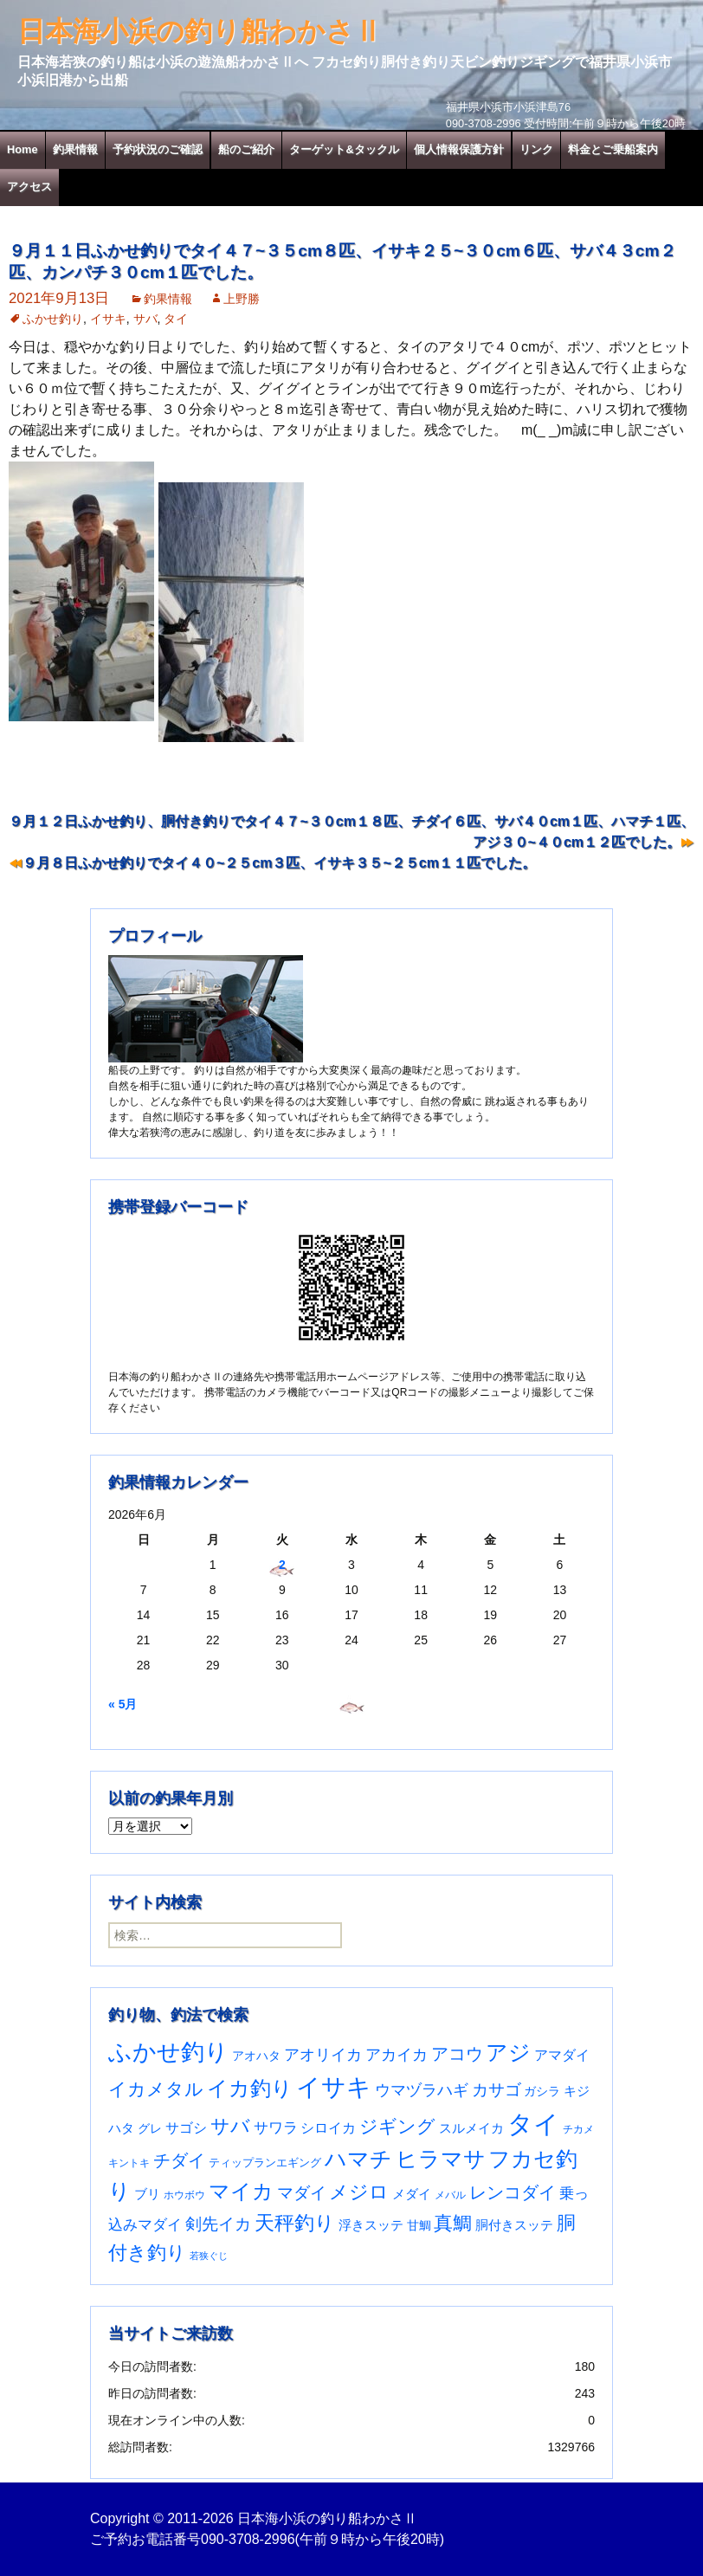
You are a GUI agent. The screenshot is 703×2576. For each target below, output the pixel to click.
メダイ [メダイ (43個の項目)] (411, 2194)
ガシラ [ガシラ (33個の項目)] (542, 2091)
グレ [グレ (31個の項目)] (150, 2128)
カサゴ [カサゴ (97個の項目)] (496, 2090)
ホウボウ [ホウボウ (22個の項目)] (184, 2195)
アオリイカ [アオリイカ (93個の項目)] (323, 2054)
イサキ (108, 319)
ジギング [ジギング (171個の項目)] (397, 2126)
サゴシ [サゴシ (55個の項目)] (186, 2127)
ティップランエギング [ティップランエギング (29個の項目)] (265, 2162)
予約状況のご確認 (158, 149)
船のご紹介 (246, 149)
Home (22, 149)
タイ (176, 319)
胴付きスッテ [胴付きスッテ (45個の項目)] (514, 2225)
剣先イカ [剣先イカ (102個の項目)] (218, 2224)
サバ (145, 319)
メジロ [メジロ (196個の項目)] (359, 2192)
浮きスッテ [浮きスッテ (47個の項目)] (371, 2225)
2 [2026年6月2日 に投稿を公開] (282, 1565)
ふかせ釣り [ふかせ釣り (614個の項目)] (168, 2052)
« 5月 (122, 1704)
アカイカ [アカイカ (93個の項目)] (396, 2054)
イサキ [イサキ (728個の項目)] (333, 2087)
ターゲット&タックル (343, 149)
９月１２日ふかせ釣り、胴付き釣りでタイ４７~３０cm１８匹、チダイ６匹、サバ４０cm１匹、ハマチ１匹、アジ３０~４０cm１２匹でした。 (351, 831)
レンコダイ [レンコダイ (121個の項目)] (512, 2192)
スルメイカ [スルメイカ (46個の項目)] (471, 2128)
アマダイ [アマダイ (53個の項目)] (562, 2055)
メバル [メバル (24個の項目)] (450, 2195)
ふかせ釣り (53, 319)
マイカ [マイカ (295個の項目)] (241, 2191)
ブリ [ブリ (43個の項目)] (147, 2194)
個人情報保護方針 (459, 149)
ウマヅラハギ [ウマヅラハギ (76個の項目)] (421, 2090)
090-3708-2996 (248, 2539)
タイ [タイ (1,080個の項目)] (533, 2123)
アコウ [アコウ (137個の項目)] (457, 2053)
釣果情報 (75, 149)
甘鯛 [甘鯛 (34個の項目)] (419, 2225)
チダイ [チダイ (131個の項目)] (179, 2160)
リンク (536, 149)
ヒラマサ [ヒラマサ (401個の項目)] (441, 2159)
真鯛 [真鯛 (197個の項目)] (453, 2223)
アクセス (29, 186)
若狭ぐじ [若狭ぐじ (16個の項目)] (209, 2255)
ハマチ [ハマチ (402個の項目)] (358, 2159)
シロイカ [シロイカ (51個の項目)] (328, 2128)
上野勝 (241, 299)
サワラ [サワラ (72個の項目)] (276, 2127)
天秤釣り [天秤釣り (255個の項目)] (295, 2222)
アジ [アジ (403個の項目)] (508, 2052)
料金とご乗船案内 (613, 149)
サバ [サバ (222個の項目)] (230, 2126)
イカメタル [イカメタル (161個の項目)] (155, 2089)
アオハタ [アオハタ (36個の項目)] (256, 2056)
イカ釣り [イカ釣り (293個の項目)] (250, 2088)
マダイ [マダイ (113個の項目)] (301, 2193)
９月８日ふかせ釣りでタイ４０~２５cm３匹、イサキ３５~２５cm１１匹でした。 (279, 862)
